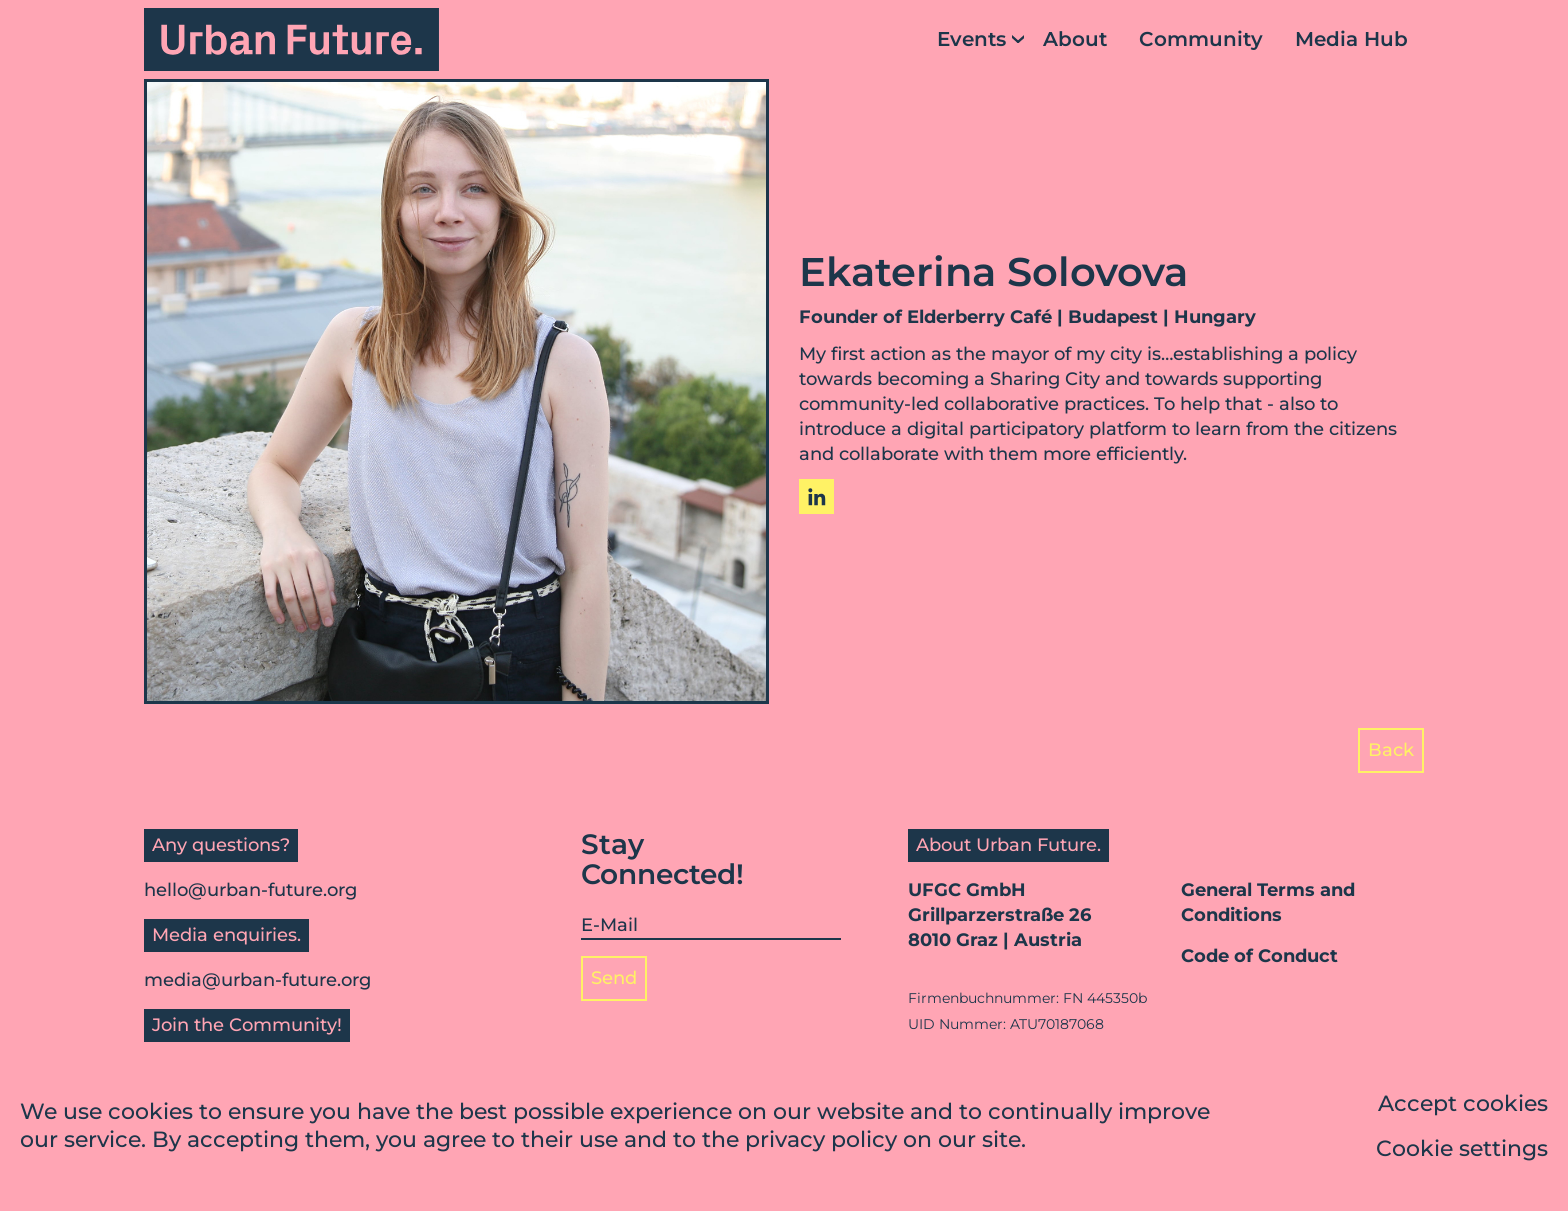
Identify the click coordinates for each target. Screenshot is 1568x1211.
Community (1201, 39)
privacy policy (821, 1140)
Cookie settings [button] (1462, 1148)
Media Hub (1351, 39)
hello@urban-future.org (250, 890)
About (1075, 39)
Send (614, 978)
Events (971, 39)
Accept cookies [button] (1463, 1103)
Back (1391, 750)
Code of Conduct (1259, 956)
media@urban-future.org (257, 980)
